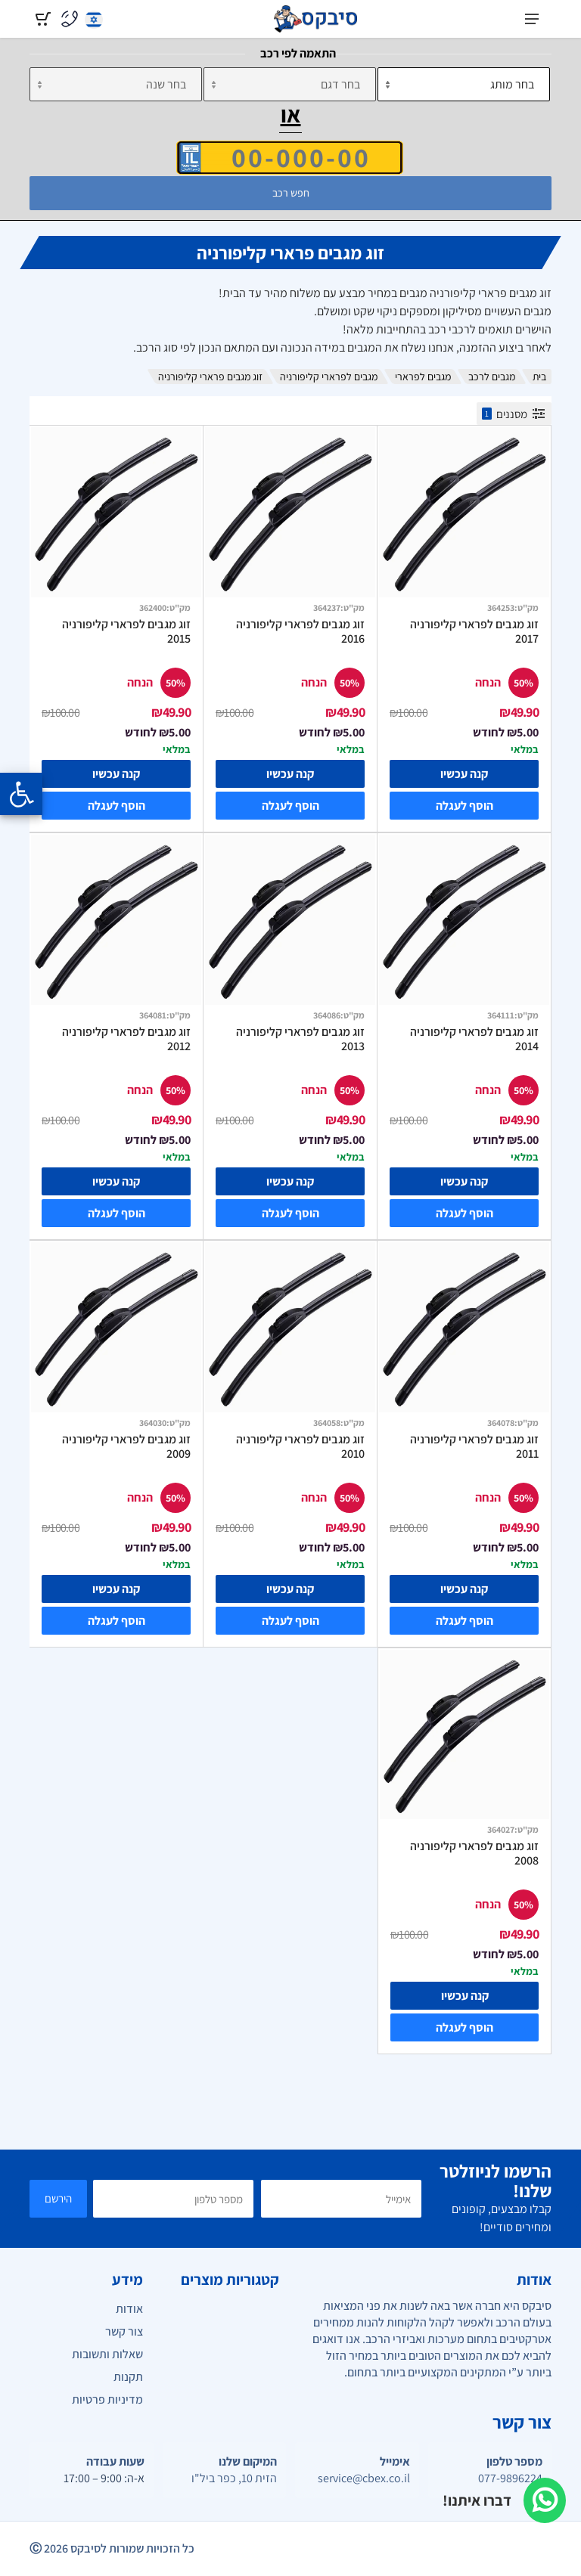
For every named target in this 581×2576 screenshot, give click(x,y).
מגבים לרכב (491, 376)
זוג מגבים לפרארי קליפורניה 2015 (126, 631)
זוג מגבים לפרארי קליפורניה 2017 (474, 631)
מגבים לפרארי (423, 376)
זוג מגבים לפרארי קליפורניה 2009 (126, 1447)
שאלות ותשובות (107, 2354)
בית (539, 376)
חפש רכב (290, 193)
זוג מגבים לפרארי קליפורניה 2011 (474, 1447)
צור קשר (124, 2331)
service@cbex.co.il (364, 2478)
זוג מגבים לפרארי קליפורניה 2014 (474, 1039)
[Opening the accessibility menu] (21, 794)
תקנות (128, 2377)
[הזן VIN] (289, 157)
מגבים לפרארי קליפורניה (328, 376)
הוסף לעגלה (464, 806)
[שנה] (116, 84)
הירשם (58, 2198)
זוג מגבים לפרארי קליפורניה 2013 (300, 1039)
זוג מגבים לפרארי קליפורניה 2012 (126, 1039)
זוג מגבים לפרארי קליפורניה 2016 (300, 631)
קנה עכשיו (464, 774)
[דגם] (290, 84)
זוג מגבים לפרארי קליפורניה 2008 (474, 1853)
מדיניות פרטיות (107, 2399)
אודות (129, 2309)
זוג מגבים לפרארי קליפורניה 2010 (300, 1447)
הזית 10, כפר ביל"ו (234, 2478)
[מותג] (463, 84)
